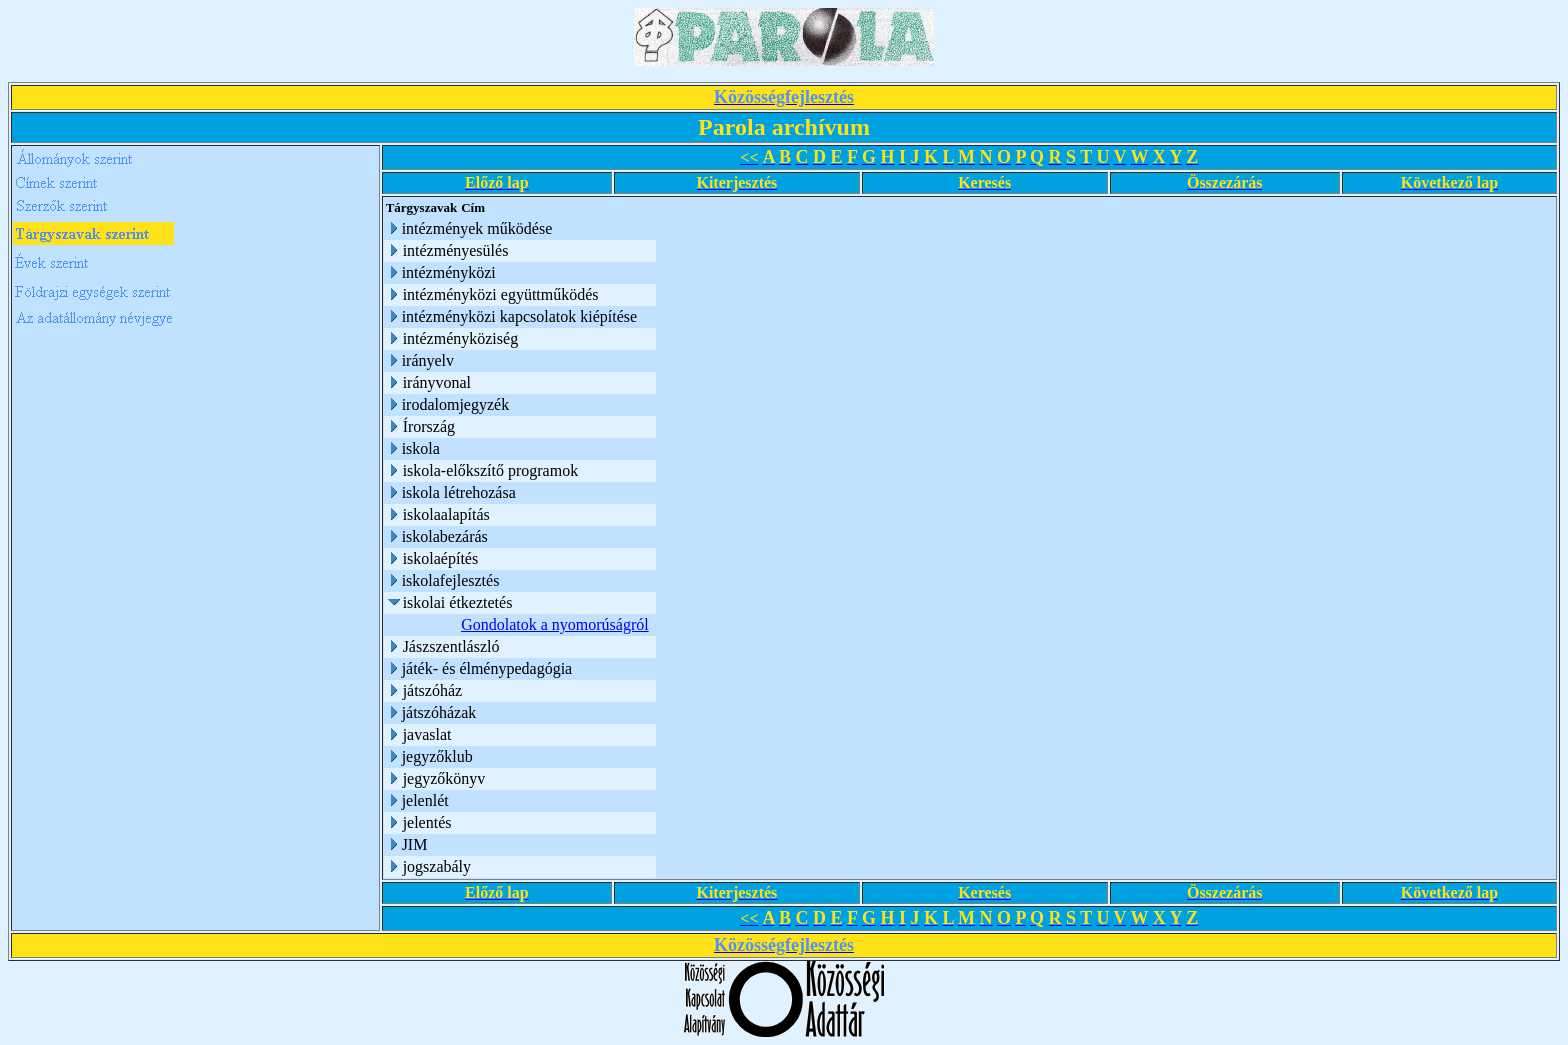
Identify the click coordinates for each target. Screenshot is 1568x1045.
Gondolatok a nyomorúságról (555, 624)
